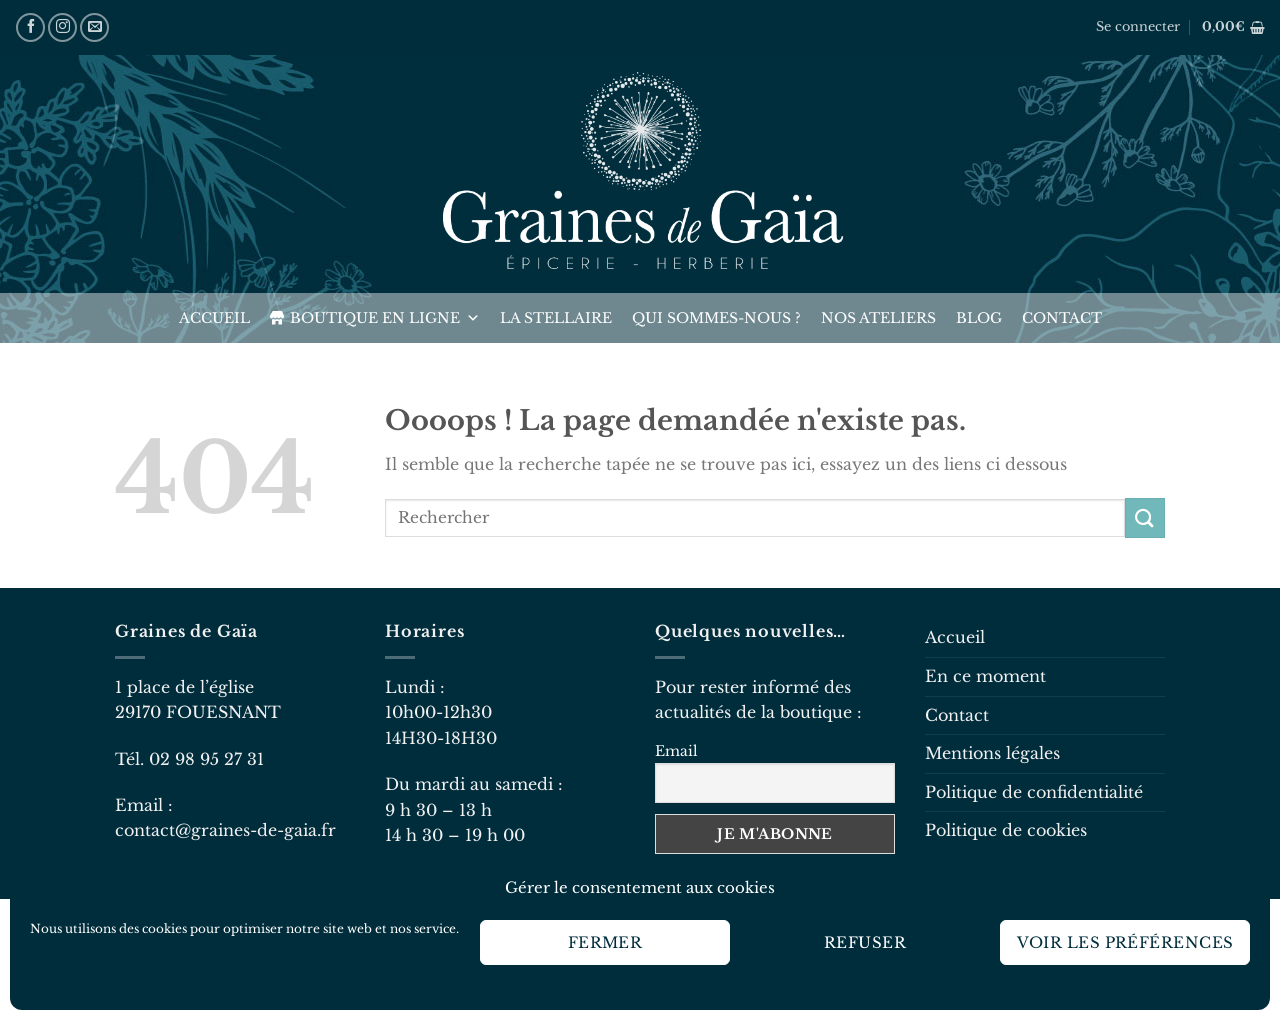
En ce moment (985, 676)
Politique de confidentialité (1034, 792)
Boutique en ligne (385, 318)
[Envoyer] (1145, 517)
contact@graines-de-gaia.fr (225, 830)
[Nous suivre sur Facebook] (30, 27)
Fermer (605, 942)
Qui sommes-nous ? (716, 318)
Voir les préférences (1125, 942)
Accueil (214, 318)
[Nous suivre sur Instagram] (62, 27)
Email (676, 751)
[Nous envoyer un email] (94, 27)
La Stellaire (556, 318)
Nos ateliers (878, 318)
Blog (979, 318)
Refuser (865, 942)
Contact (1062, 318)
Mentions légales (992, 753)
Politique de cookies (1006, 830)
